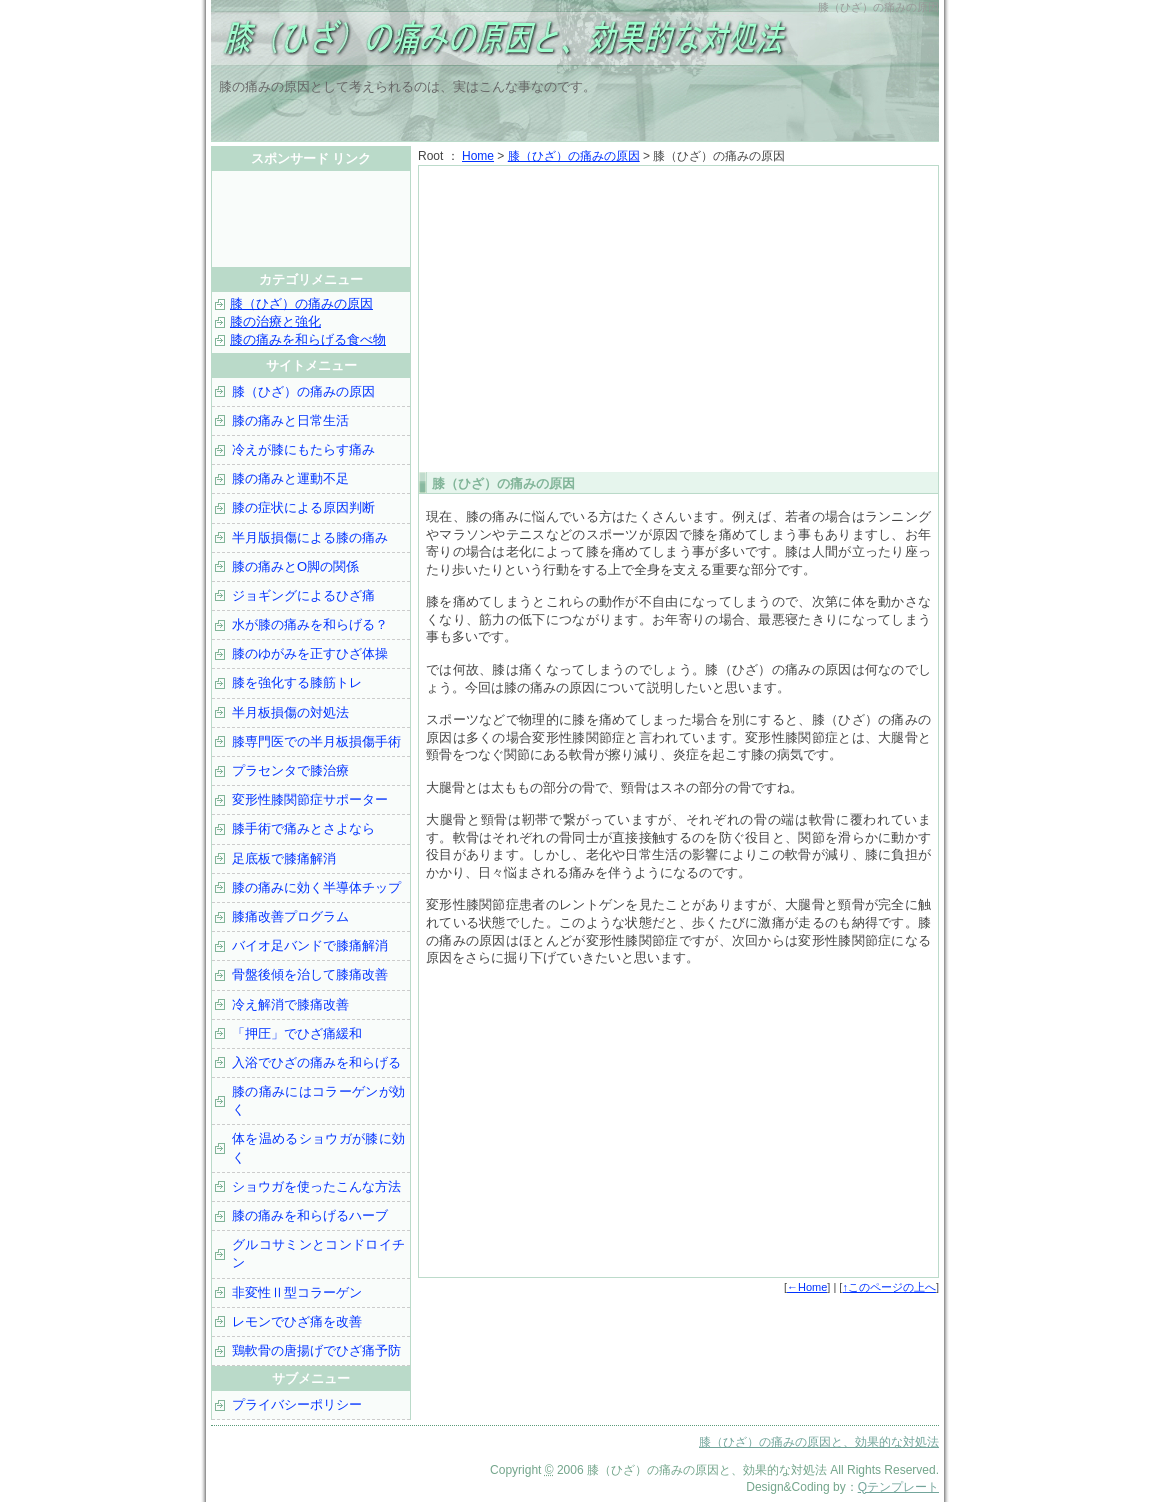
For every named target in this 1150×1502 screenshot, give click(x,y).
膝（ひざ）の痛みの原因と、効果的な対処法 (461, 40)
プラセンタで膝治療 (290, 770)
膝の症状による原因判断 (303, 507)
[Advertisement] (679, 317)
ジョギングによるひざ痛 (303, 595)
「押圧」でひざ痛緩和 (297, 1033)
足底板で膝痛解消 (284, 858)
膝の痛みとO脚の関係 (295, 566)
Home (478, 156)
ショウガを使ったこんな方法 (316, 1186)
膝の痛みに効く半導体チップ (316, 887)
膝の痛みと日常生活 (290, 420)
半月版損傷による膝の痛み (310, 537)
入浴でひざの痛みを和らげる (316, 1062)
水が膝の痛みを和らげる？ (310, 624)
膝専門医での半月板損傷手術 (316, 741)
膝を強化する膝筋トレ (297, 682)
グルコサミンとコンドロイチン (318, 1253)
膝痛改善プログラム (290, 916)
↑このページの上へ (889, 1287)
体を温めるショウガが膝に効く (318, 1147)
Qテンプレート (898, 1487)
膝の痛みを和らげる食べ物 (308, 339)
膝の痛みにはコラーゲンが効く (318, 1100)
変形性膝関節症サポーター (310, 799)
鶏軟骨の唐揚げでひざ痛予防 (316, 1350)
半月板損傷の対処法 (290, 712)
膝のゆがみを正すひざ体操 (310, 653)
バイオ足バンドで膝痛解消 (310, 945)
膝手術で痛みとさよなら (303, 828)
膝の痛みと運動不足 (290, 478)
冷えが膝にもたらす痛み (303, 449)
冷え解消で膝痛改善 (290, 1004)
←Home (807, 1287)
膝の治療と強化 (275, 321)
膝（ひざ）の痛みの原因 (574, 156)
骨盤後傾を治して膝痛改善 (310, 974)
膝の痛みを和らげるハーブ (310, 1215)
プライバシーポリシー (297, 1404)
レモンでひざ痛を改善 (297, 1321)
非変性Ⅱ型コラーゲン (297, 1292)
